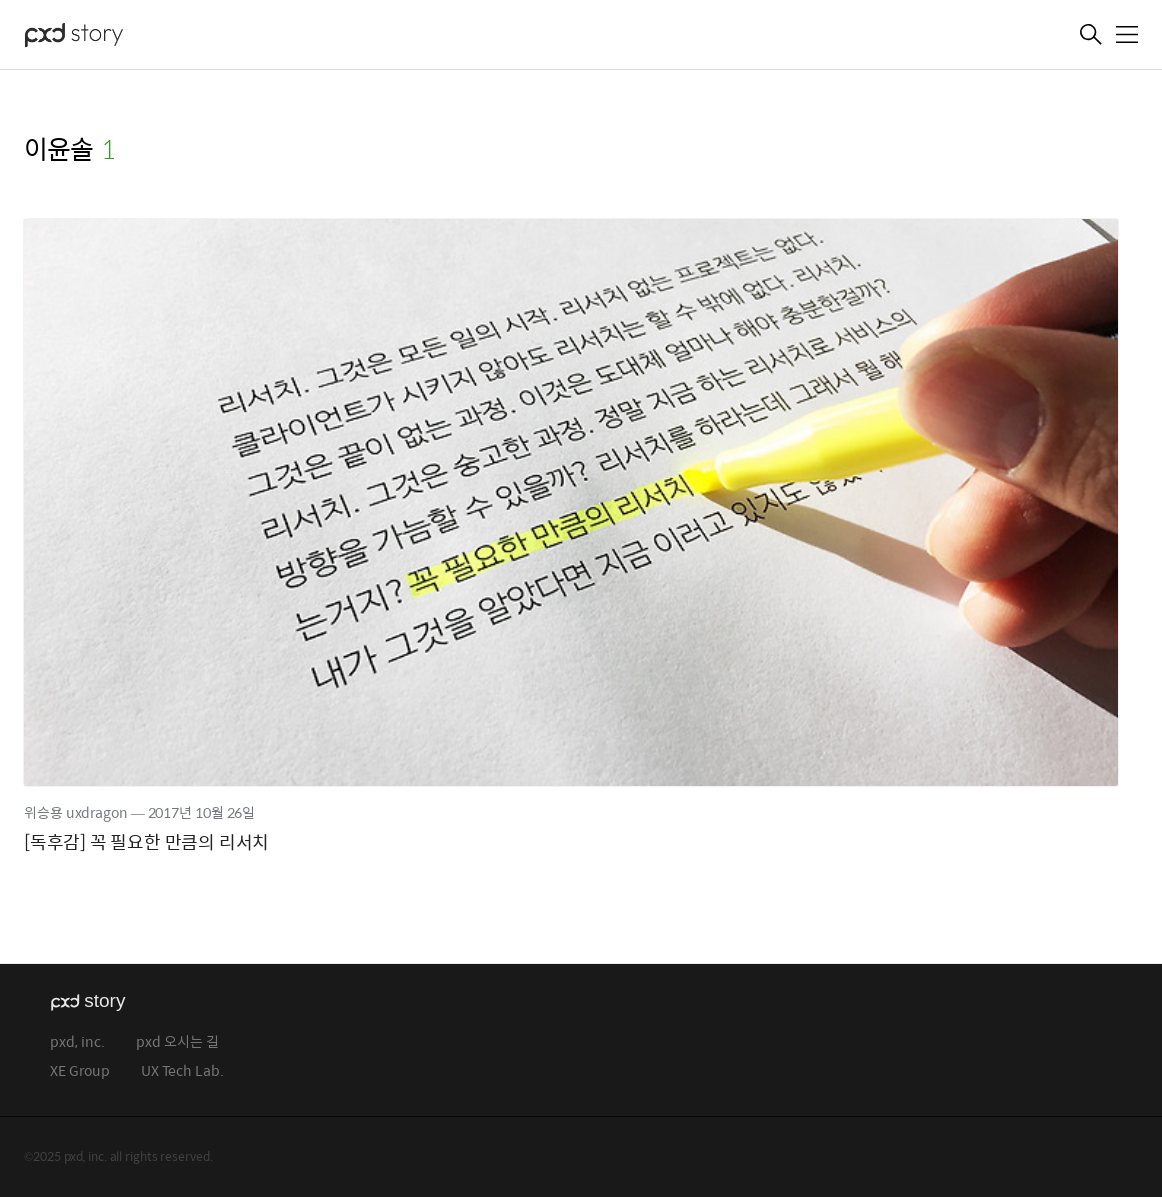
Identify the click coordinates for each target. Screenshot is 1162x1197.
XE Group (80, 1071)
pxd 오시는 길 (177, 1042)
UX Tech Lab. (182, 1071)
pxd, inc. (77, 1042)
